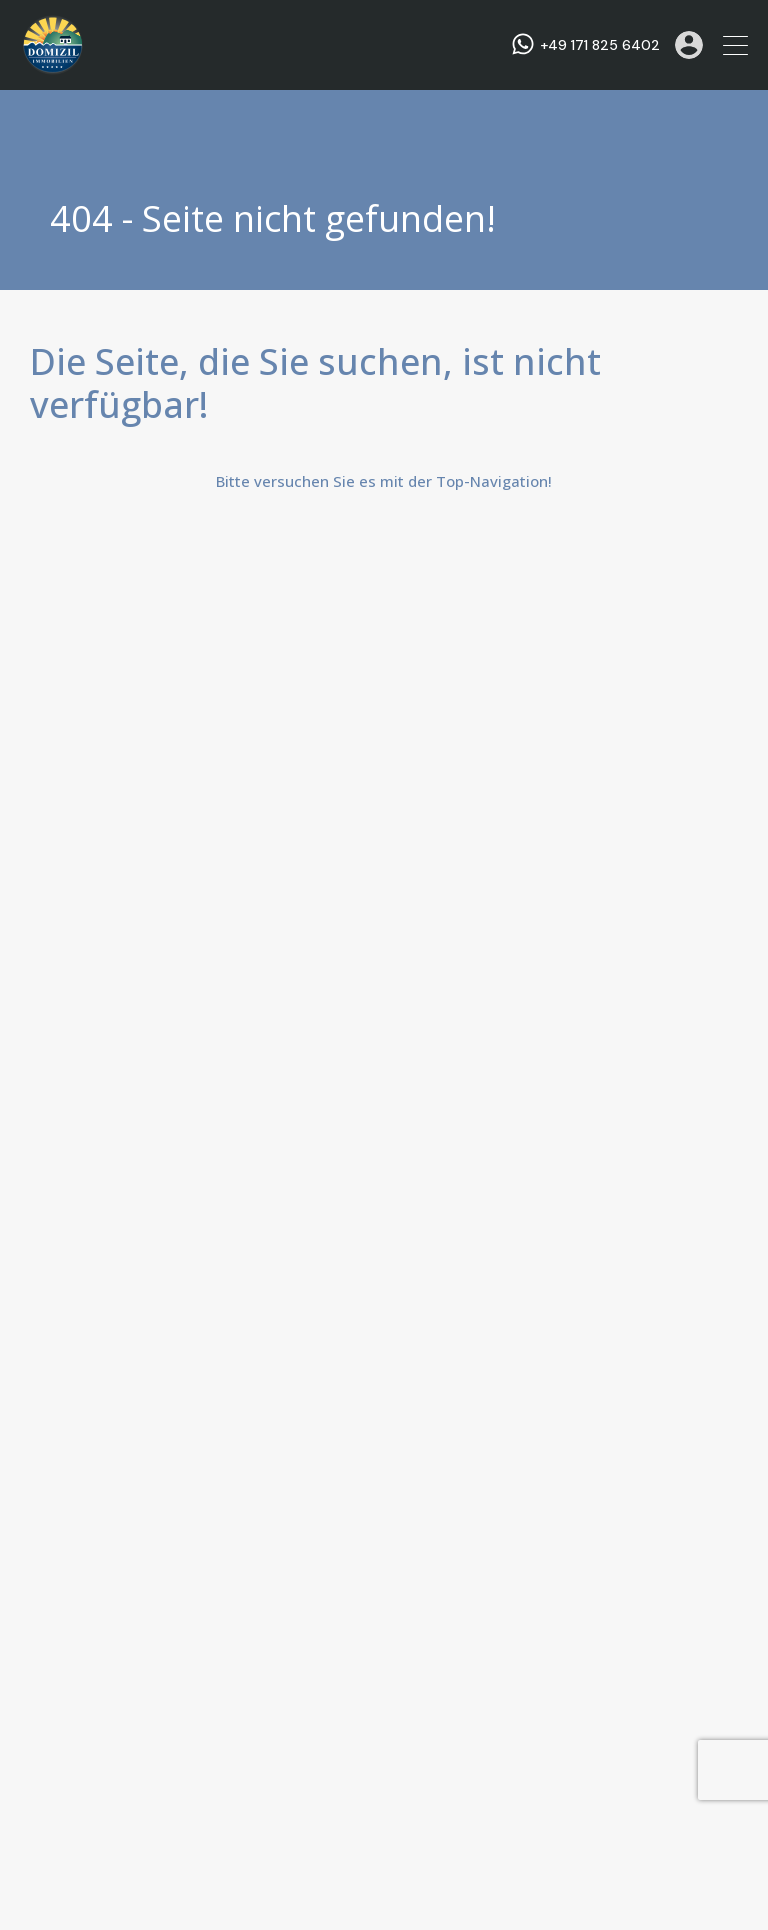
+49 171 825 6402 (600, 45)
